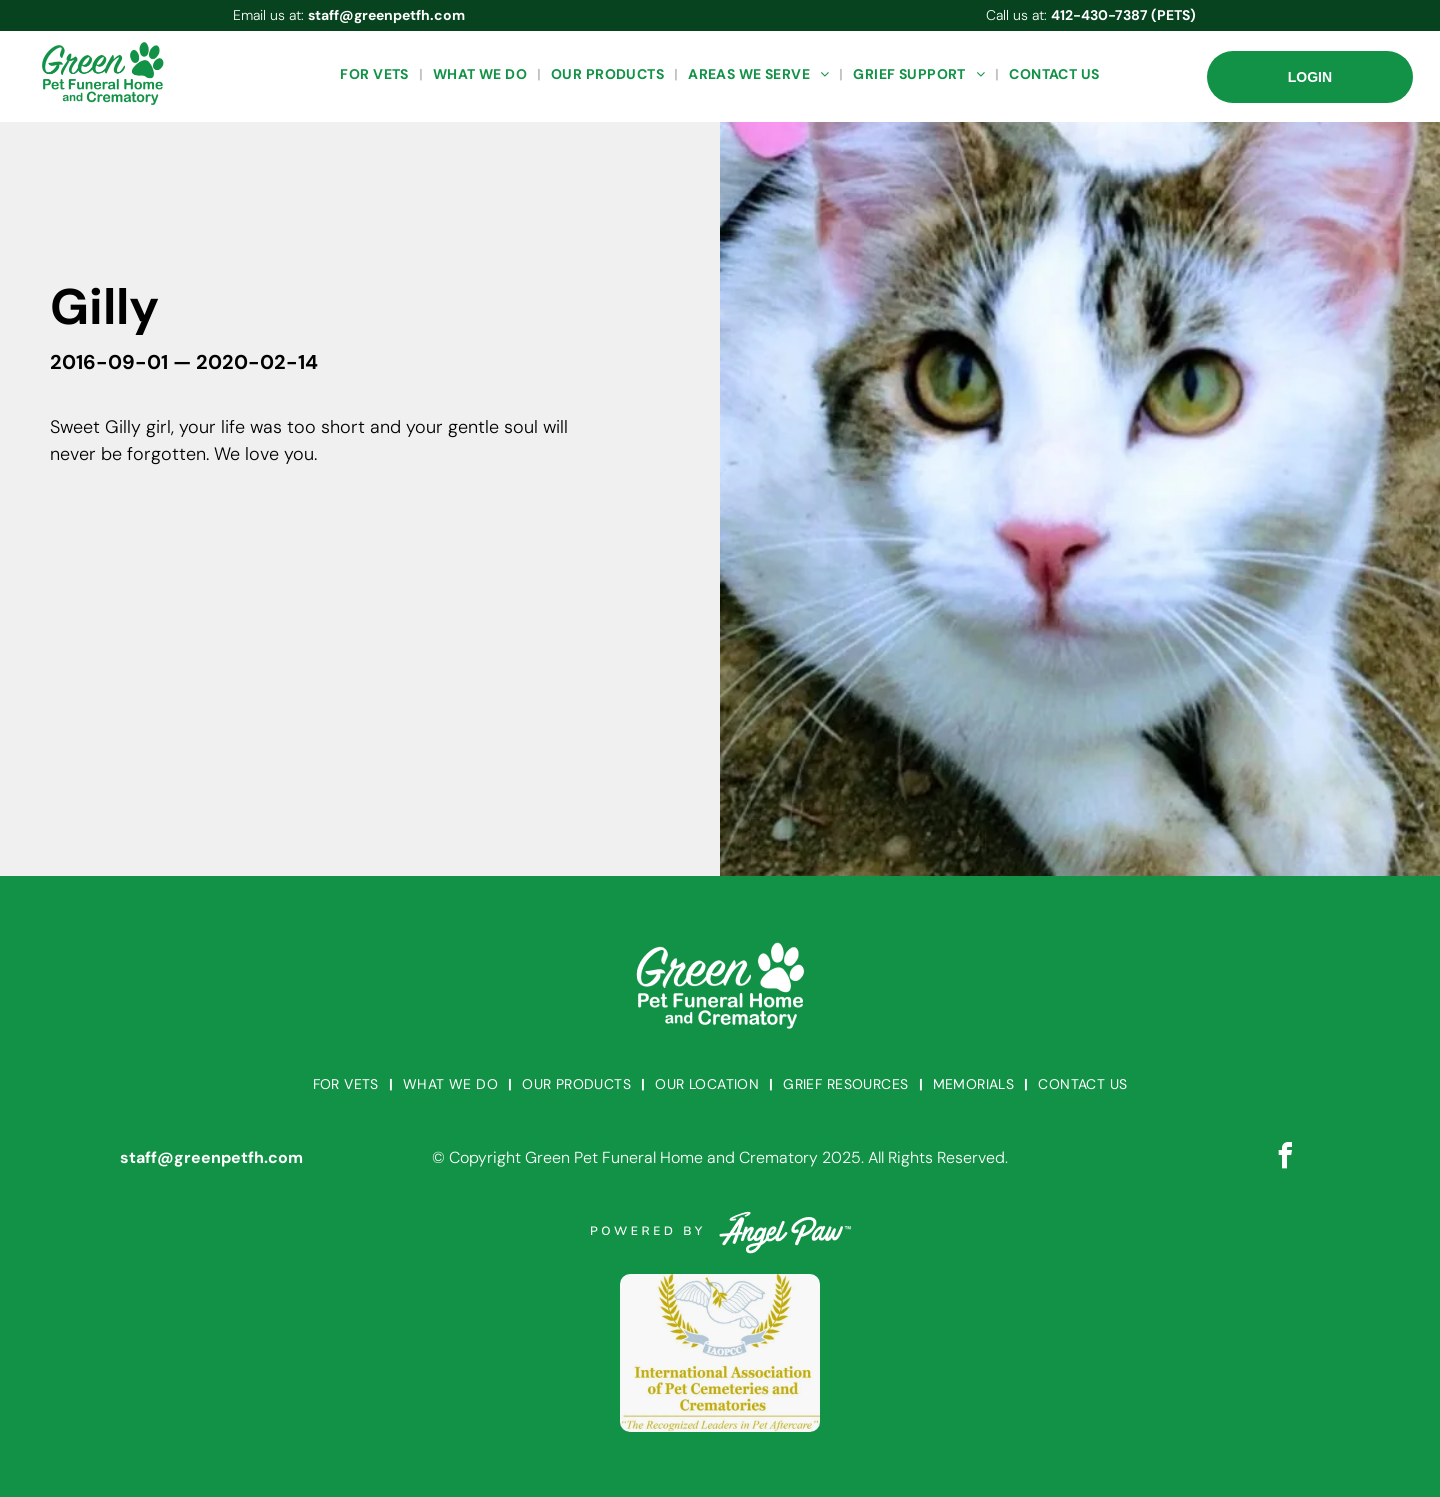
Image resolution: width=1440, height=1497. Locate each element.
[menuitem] (376, 74)
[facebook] (1285, 1158)
